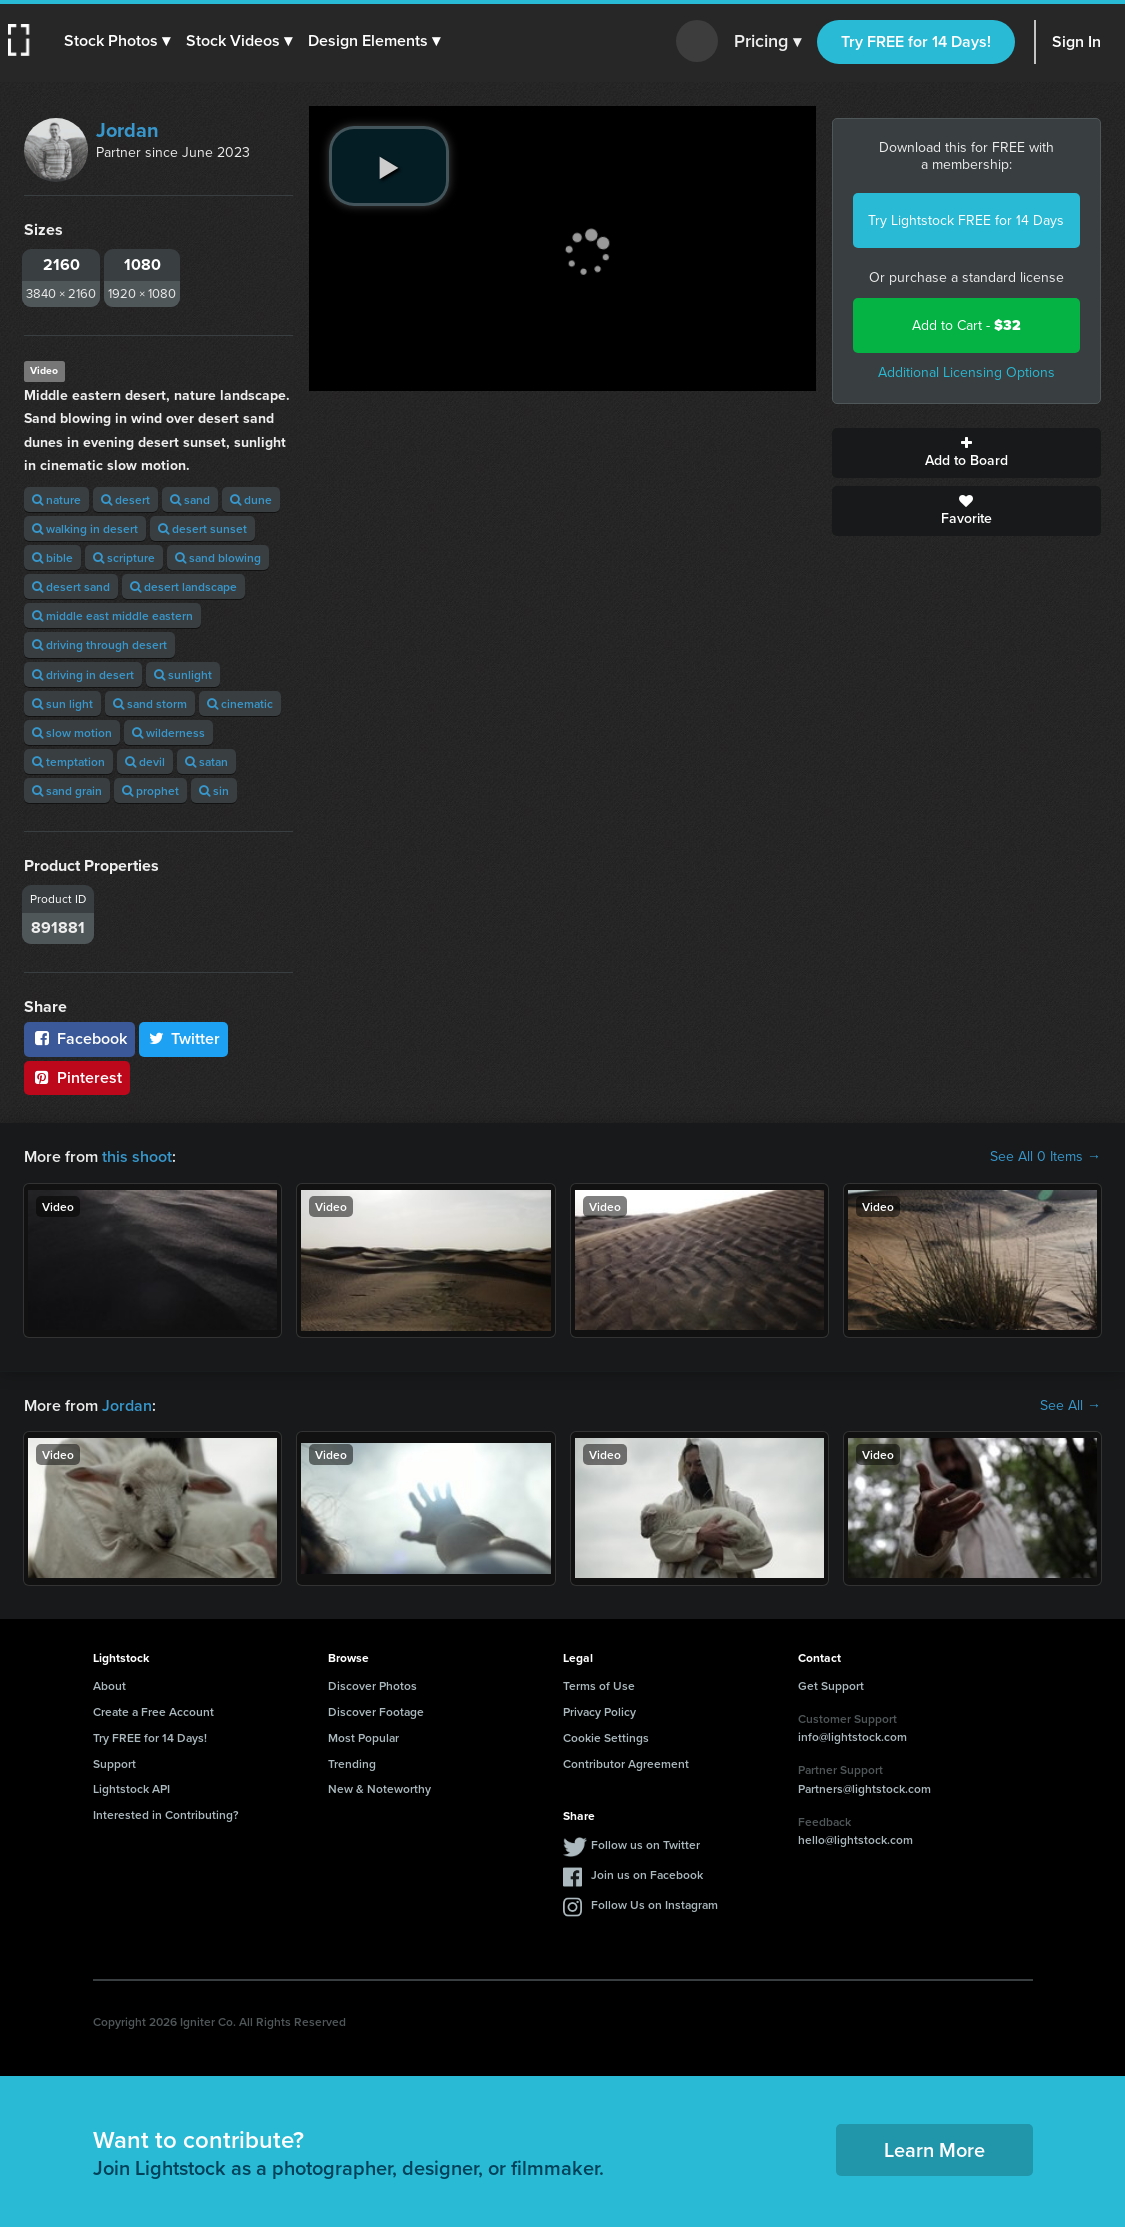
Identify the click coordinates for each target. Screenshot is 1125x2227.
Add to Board (966, 453)
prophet (150, 790)
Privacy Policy (599, 1711)
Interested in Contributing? (166, 1814)
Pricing (767, 42)
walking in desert (85, 528)
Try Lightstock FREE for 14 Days (966, 220)
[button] (117, 41)
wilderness (168, 732)
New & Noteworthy (379, 1788)
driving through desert (99, 644)
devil (145, 761)
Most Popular (363, 1737)
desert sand (71, 586)
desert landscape (183, 586)
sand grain (67, 790)
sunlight (183, 674)
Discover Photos (372, 1685)
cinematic (240, 703)
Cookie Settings (606, 1737)
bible (52, 557)
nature (56, 499)
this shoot (137, 1156)
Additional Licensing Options (966, 372)
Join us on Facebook (647, 1874)
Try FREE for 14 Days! (916, 41)
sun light (62, 703)
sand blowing (218, 557)
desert (125, 499)
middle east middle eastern (112, 615)
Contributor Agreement (626, 1763)
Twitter (184, 1038)
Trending (352, 1763)
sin (214, 790)
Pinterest (77, 1077)
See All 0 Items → (1045, 1157)
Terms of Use (599, 1685)
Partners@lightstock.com (864, 1788)
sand (190, 499)
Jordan (127, 130)
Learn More (934, 2149)
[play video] (389, 166)
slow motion (72, 732)
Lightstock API (131, 1788)
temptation (68, 761)
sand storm (150, 703)
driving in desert (83, 674)
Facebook (79, 1038)
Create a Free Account (153, 1711)
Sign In (1076, 41)
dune (251, 499)
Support (114, 1763)
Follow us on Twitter (645, 1844)
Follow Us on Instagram (654, 1904)
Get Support (831, 1685)
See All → (1070, 1406)
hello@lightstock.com (855, 1839)
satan (206, 761)
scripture (124, 557)
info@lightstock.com (852, 1736)
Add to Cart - (966, 325)
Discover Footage (376, 1711)
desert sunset (202, 528)
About (109, 1685)
